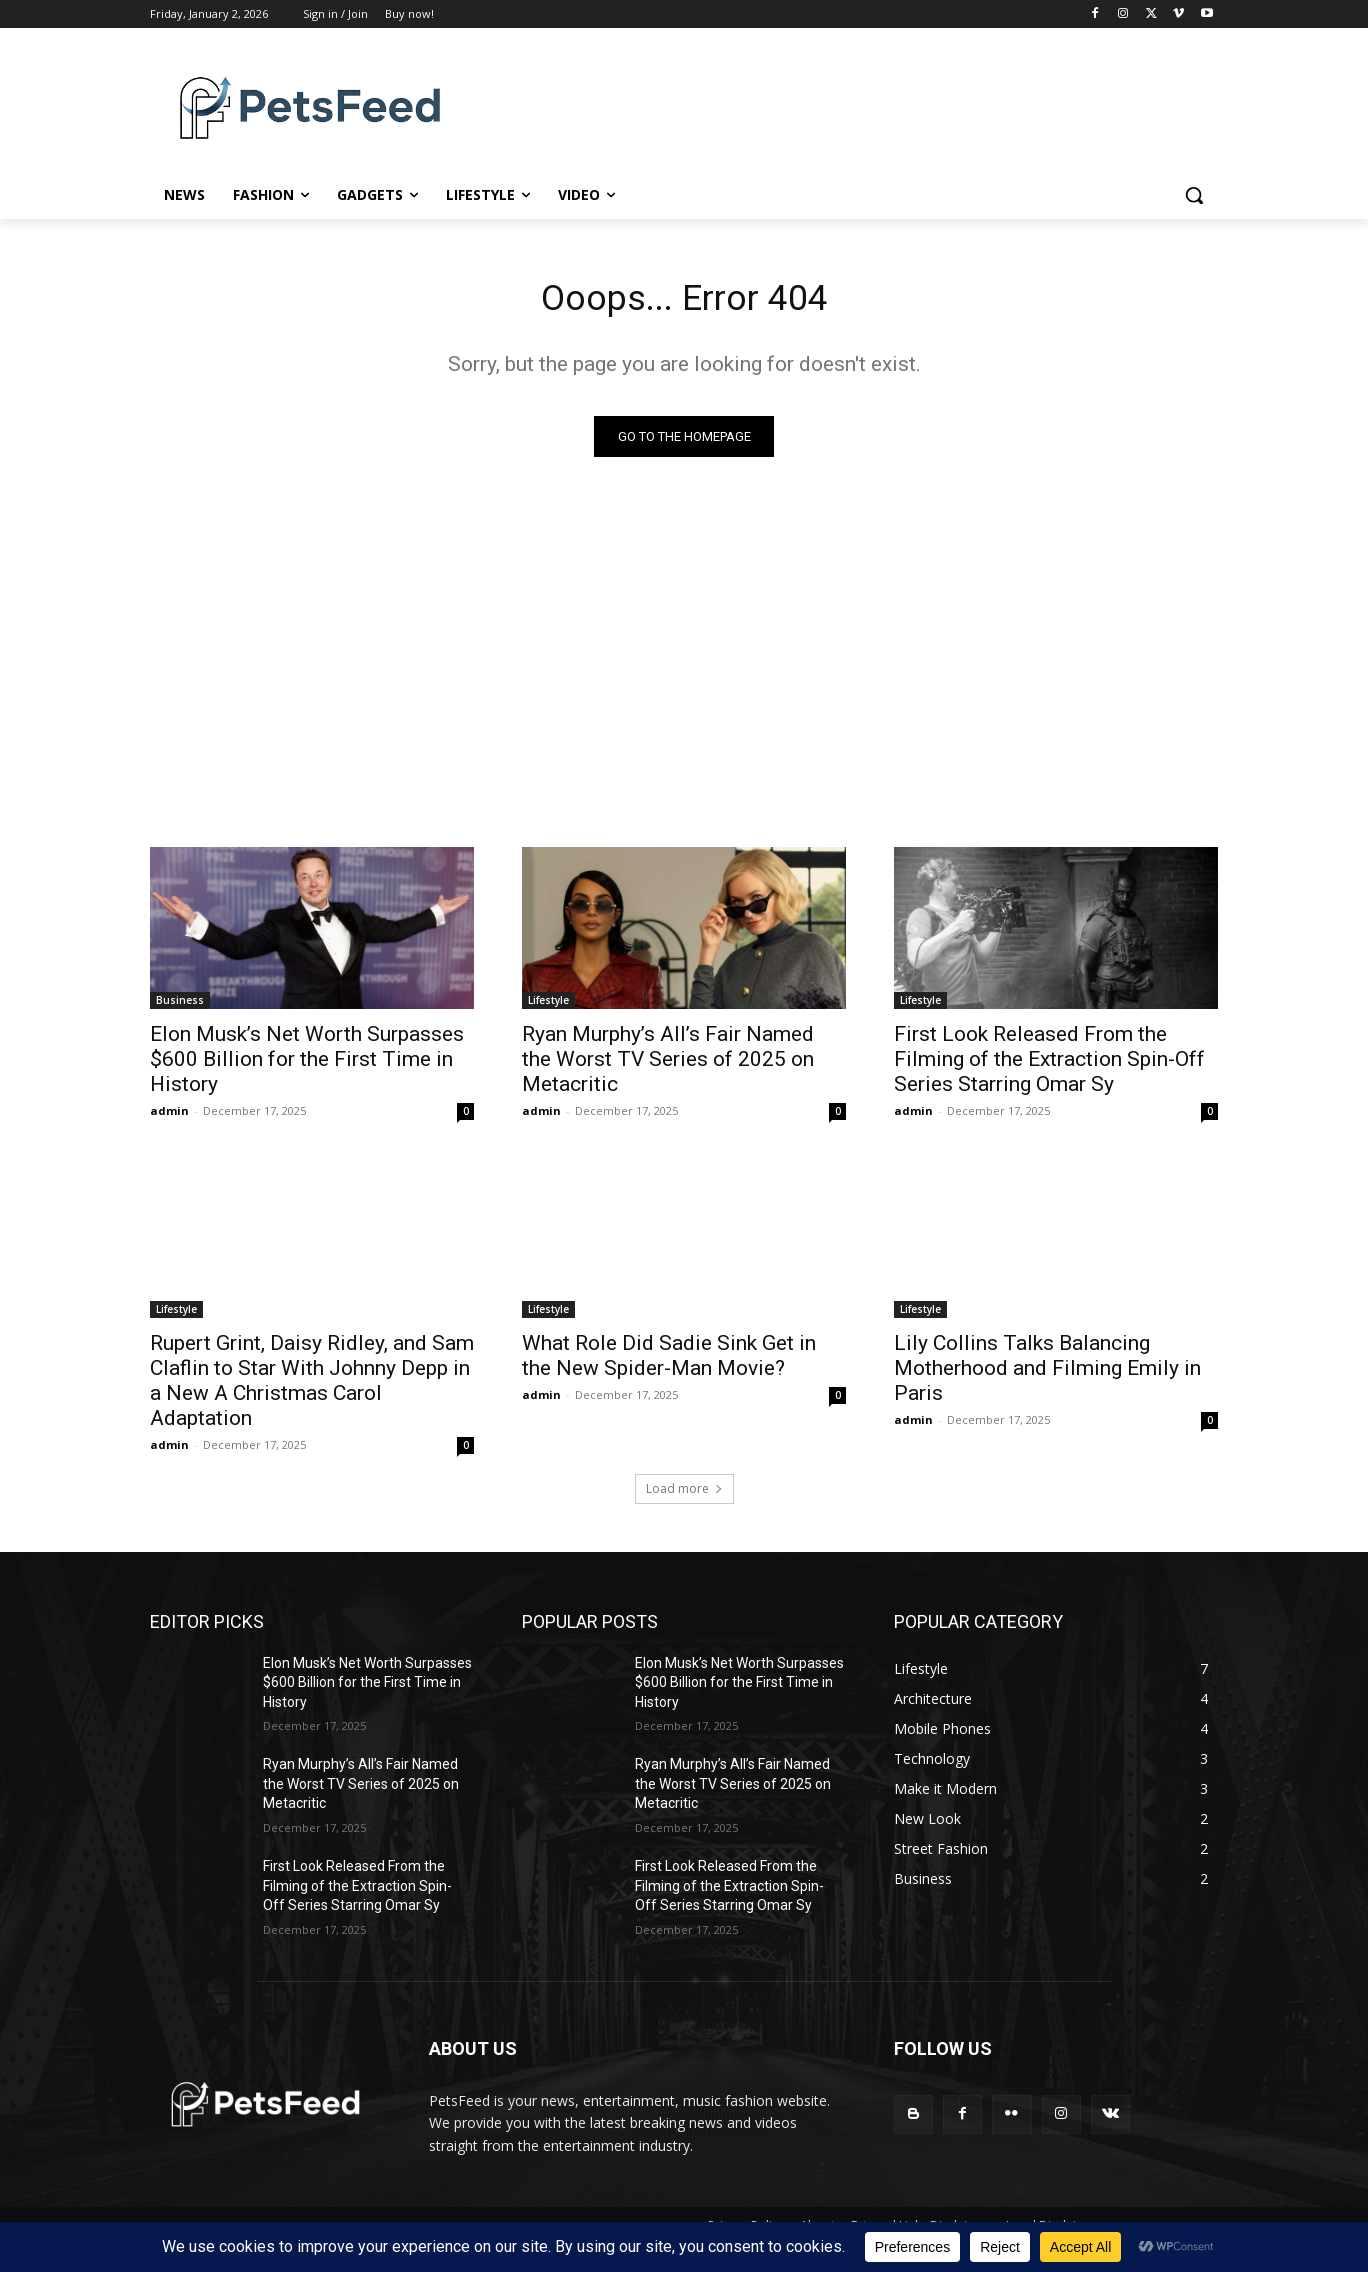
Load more (684, 1494)
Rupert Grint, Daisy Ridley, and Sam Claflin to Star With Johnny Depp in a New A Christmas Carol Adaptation (312, 1386)
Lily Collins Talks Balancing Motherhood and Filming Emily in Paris (1047, 1374)
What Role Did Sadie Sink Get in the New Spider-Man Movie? (669, 1361)
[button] (1194, 195)
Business (180, 1006)
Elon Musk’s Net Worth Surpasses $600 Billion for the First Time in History (307, 1065)
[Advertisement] (684, 653)
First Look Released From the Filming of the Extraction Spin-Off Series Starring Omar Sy (1049, 1065)
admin (169, 1116)
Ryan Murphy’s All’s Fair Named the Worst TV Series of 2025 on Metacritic (668, 1065)
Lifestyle (548, 1006)
